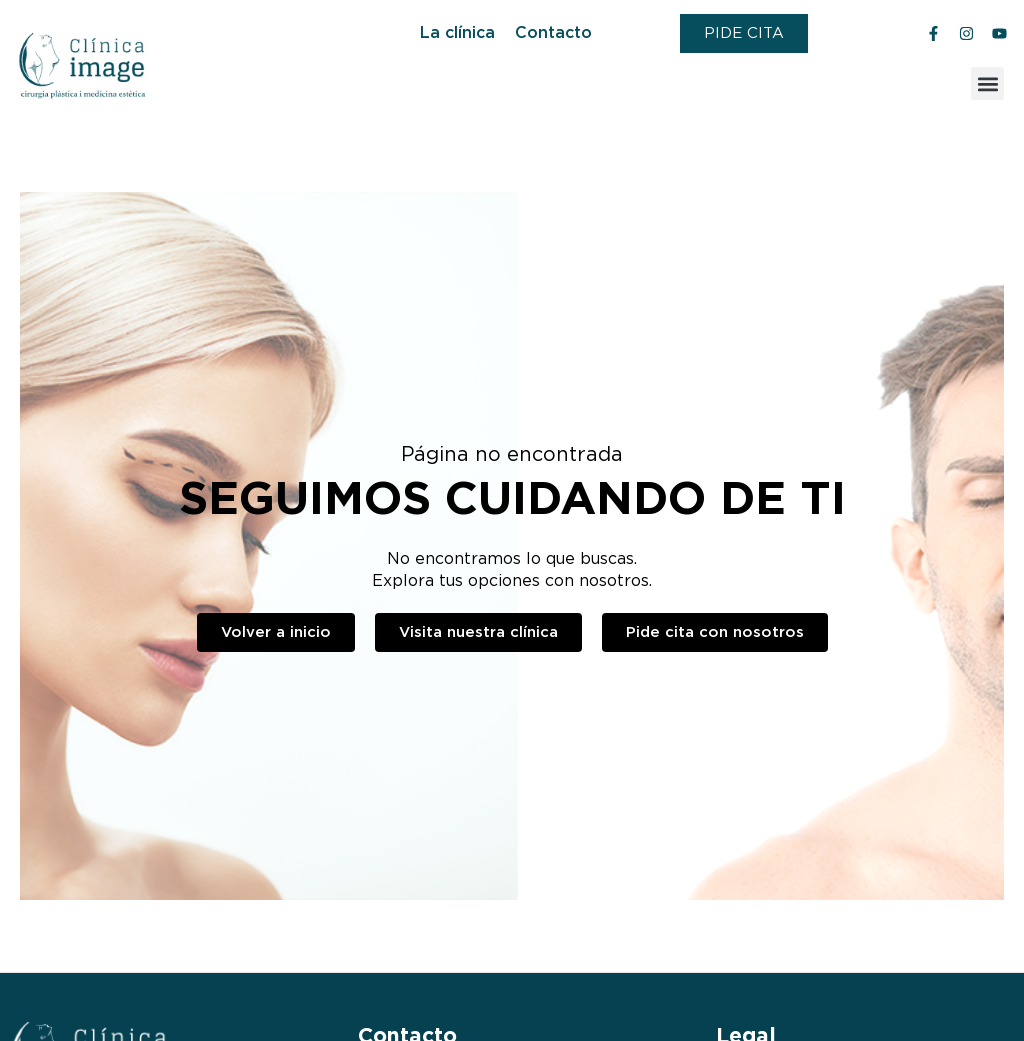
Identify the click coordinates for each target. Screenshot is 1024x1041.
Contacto (553, 32)
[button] (987, 83)
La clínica (457, 32)
